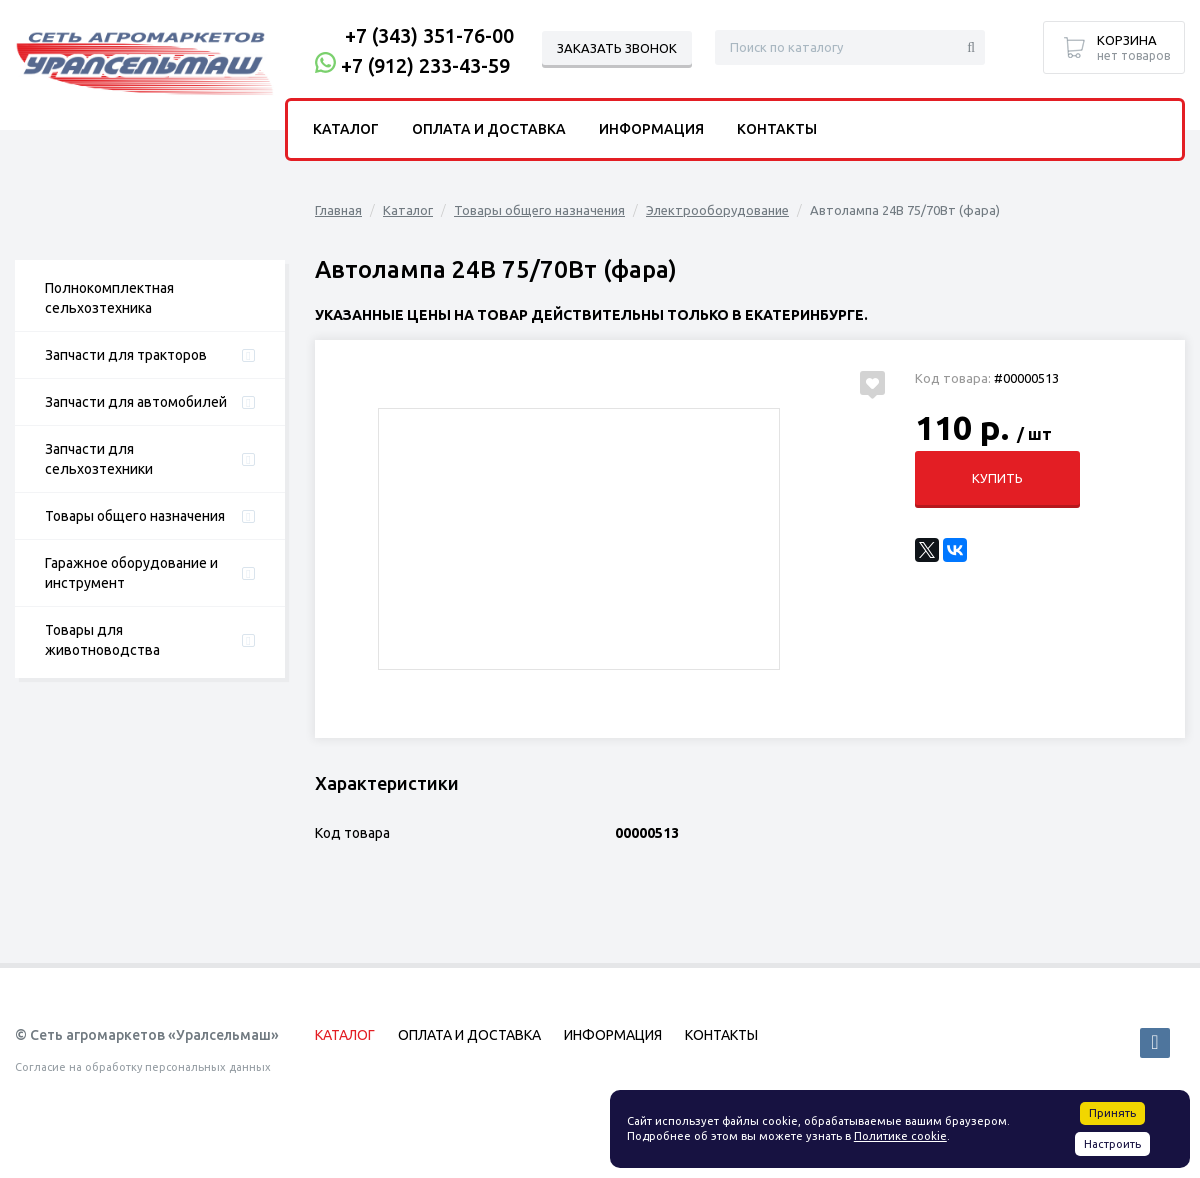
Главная (338, 210)
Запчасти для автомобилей (136, 402)
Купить (997, 478)
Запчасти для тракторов (126, 355)
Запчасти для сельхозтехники (99, 459)
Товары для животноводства (102, 640)
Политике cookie (900, 1136)
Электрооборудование (717, 210)
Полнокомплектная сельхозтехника (109, 298)
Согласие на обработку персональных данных (143, 1067)
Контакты (777, 129)
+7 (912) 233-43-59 (425, 65)
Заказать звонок (617, 48)
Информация (651, 129)
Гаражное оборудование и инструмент (131, 573)
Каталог (408, 210)
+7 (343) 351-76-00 (429, 35)
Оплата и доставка (489, 129)
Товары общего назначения (135, 516)
